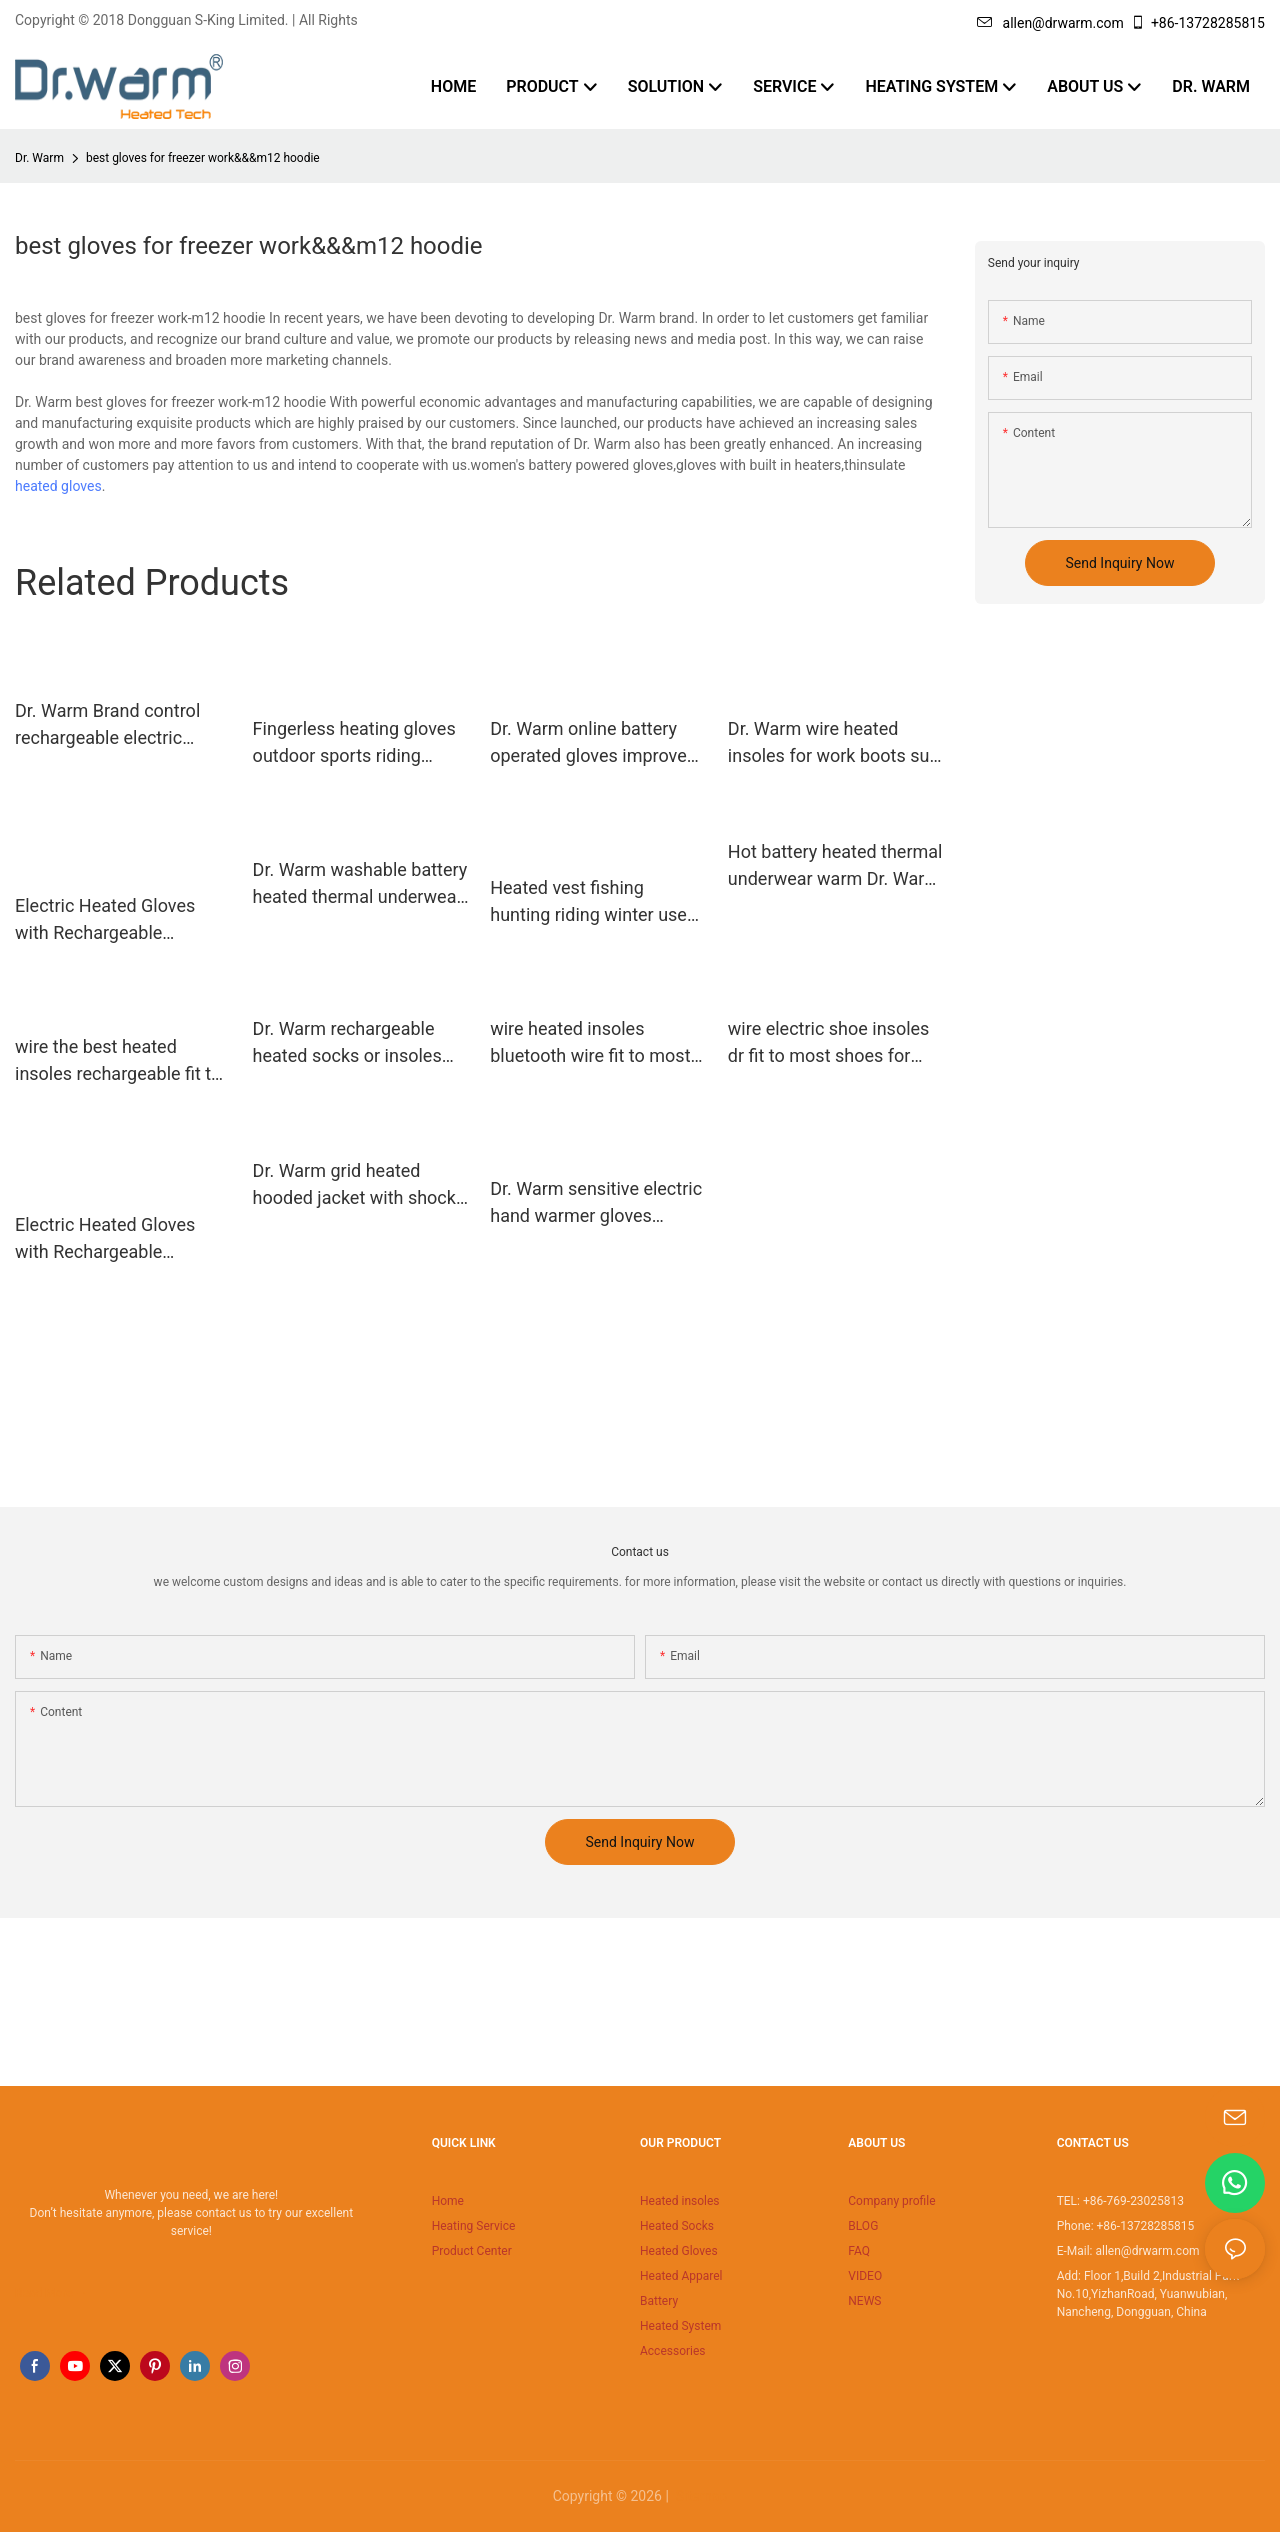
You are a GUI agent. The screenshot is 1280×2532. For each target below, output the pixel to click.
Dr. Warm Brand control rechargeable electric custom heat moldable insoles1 (107, 725)
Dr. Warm (39, 158)
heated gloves (58, 486)
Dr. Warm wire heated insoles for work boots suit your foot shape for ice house (834, 743)
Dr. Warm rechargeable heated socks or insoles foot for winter (347, 1043)
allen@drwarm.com (1050, 23)
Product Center (472, 2251)
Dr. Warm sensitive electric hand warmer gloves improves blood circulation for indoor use (596, 1203)
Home (448, 2201)
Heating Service (474, 2226)
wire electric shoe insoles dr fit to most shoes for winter (829, 1043)
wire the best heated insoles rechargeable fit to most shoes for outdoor (118, 1061)
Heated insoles (680, 2201)
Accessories (673, 2351)
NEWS (864, 2301)
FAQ (859, 2251)
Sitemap (699, 2496)
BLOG (863, 2226)
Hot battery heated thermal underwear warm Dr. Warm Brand (835, 866)
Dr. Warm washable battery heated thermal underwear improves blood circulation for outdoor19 (360, 884)
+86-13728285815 (1197, 23)
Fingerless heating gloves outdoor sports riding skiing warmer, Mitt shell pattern (354, 743)
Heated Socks (677, 2226)
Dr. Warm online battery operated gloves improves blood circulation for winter (597, 743)
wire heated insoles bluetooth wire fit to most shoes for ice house (590, 1043)
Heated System (680, 2326)
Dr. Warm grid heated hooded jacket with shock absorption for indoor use (354, 1185)
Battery (659, 2301)
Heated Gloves (679, 2251)
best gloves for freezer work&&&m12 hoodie (203, 158)
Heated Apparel (681, 2276)
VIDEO (865, 2276)
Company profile (891, 2201)
